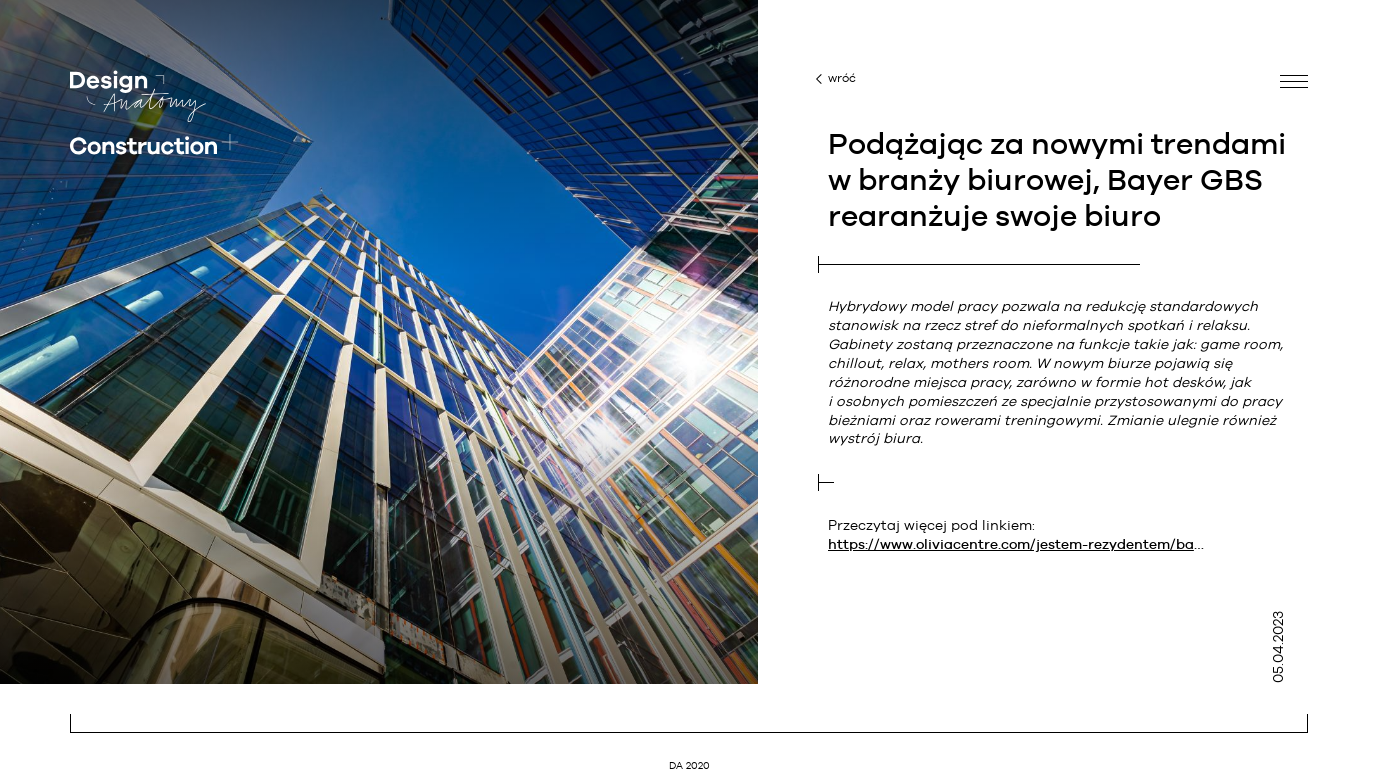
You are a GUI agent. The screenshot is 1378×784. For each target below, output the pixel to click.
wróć (842, 78)
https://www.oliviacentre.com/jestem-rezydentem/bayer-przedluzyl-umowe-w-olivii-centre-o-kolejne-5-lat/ (1018, 544)
